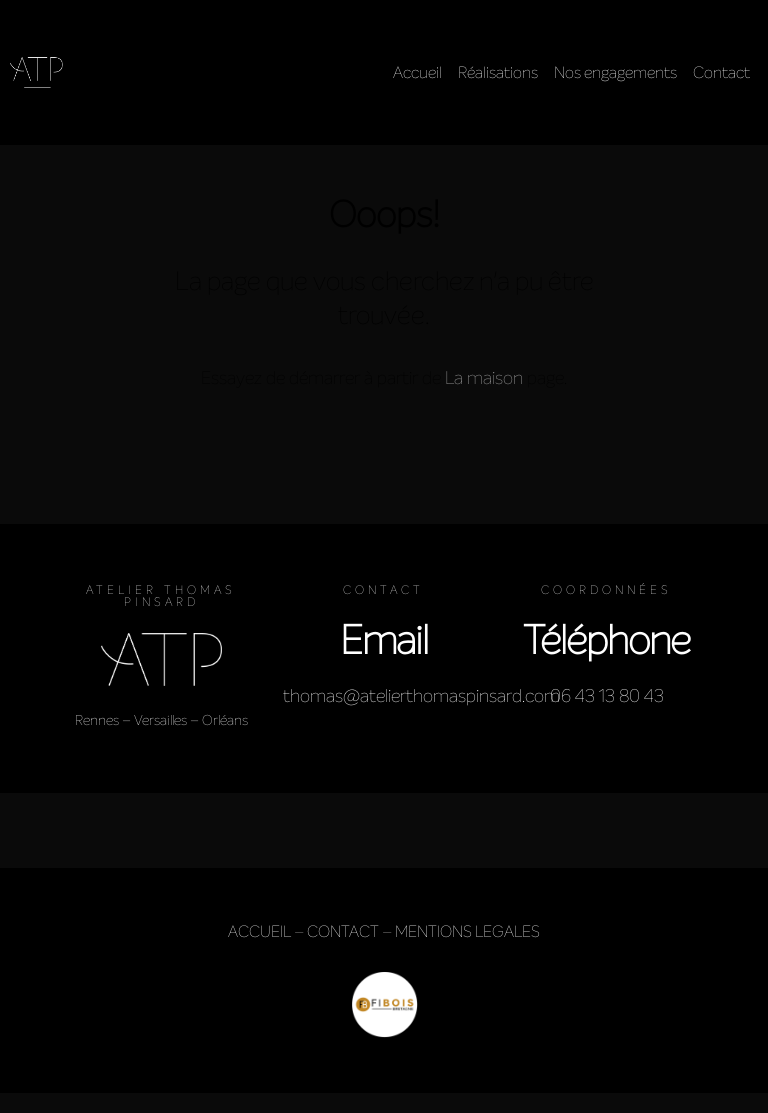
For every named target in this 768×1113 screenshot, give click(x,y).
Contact (721, 72)
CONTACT (343, 931)
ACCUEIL (259, 931)
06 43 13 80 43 (607, 696)
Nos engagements (615, 72)
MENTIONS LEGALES (467, 931)
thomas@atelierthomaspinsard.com (421, 696)
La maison (484, 378)
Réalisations (498, 72)
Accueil (417, 72)
